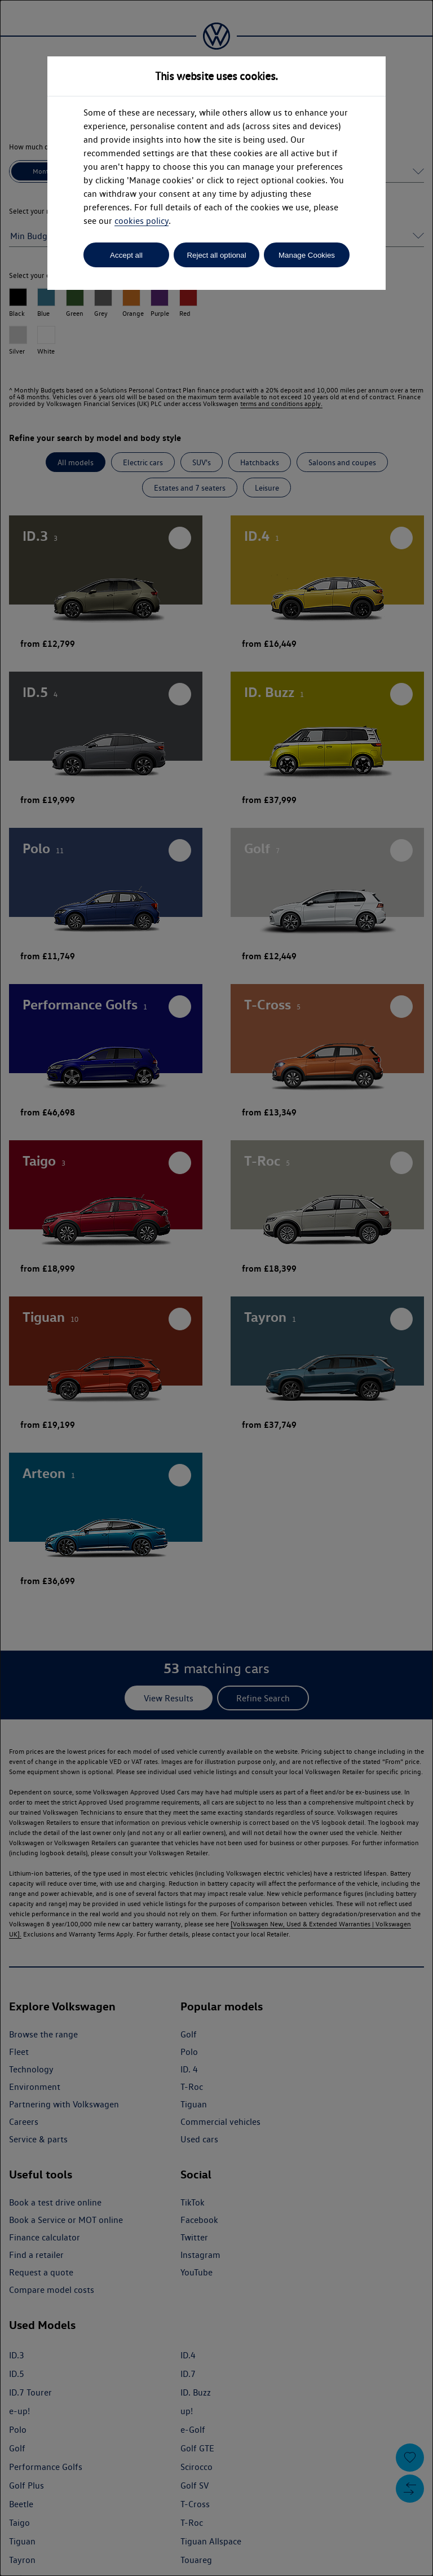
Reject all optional (216, 255)
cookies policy (141, 220)
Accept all (126, 255)
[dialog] (216, 1288)
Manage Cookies (307, 255)
